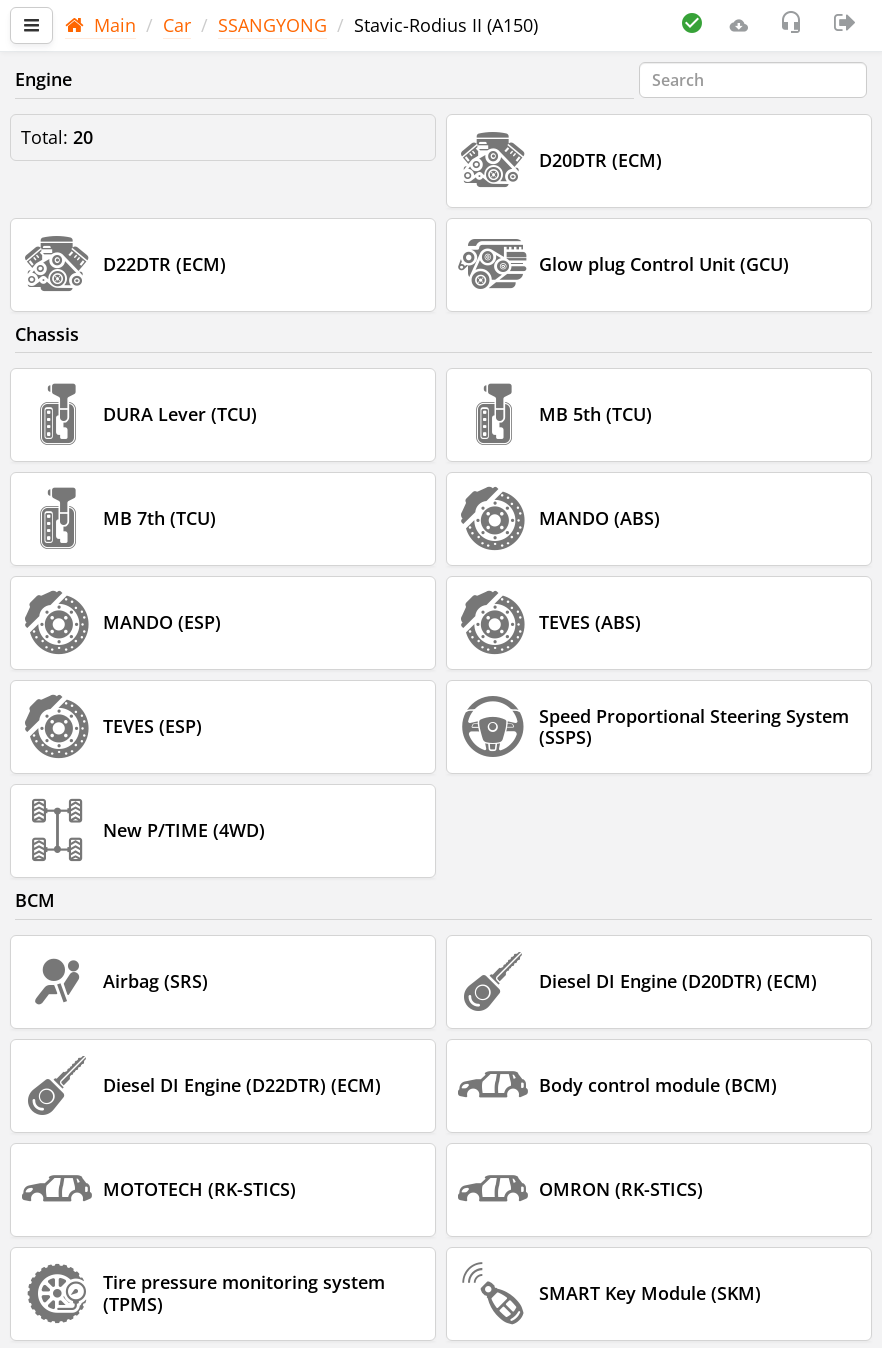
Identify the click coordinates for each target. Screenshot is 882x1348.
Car (177, 25)
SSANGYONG (272, 25)
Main (100, 25)
